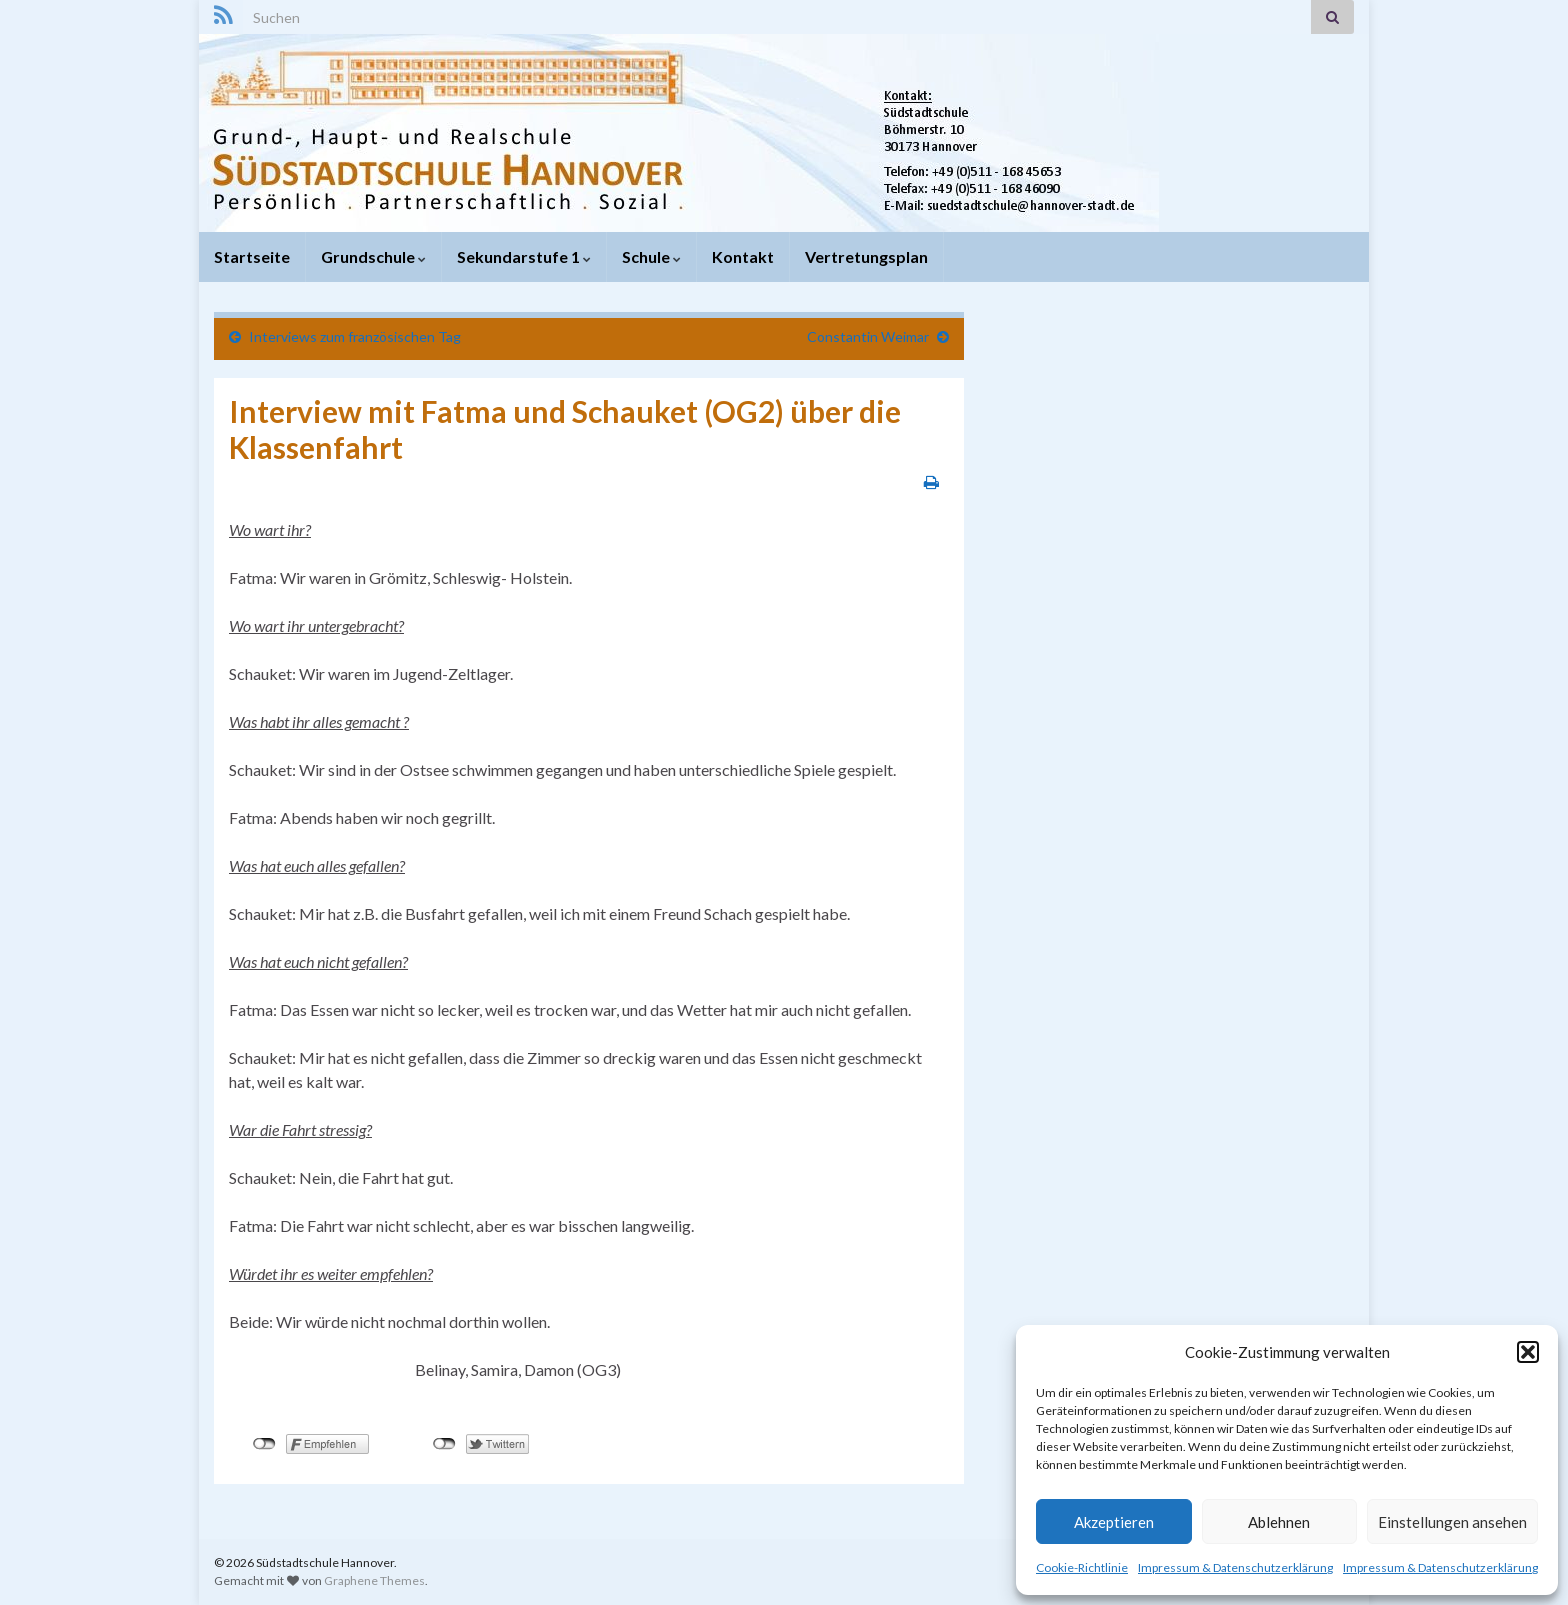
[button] (1528, 1352)
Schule (651, 256)
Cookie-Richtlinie (1082, 1567)
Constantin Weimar (868, 336)
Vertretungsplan (866, 256)
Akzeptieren (1114, 1522)
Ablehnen (1279, 1522)
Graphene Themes (374, 1580)
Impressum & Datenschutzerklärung (1235, 1567)
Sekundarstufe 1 (524, 256)
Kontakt (743, 256)
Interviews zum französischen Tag (355, 336)
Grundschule (373, 256)
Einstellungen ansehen (1452, 1522)
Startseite (252, 256)
